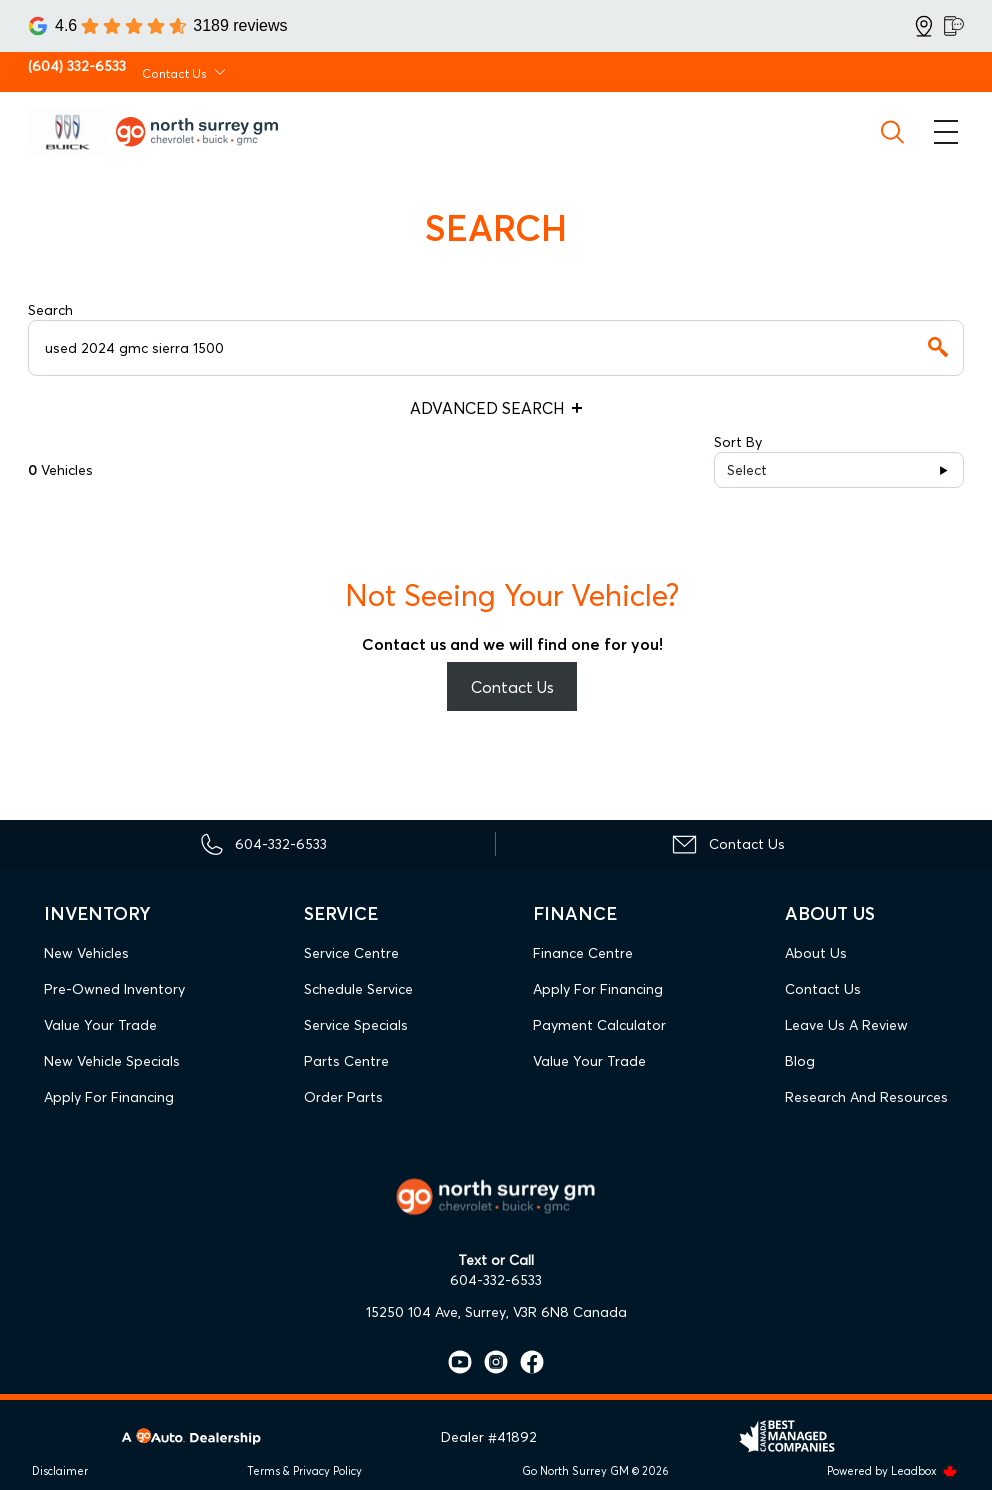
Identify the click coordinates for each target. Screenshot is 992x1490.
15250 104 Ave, (413, 1312)
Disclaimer (60, 1471)
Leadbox (924, 1471)
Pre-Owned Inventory (114, 989)
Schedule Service (358, 989)
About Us (816, 953)
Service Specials (356, 1025)
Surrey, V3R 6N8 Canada (546, 1312)
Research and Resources (866, 1097)
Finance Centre (583, 953)
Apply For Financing (109, 1097)
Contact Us (512, 687)
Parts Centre (346, 1061)
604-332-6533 (496, 1280)
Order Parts (343, 1097)
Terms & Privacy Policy (304, 1471)
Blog (800, 1061)
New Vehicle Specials (112, 1061)
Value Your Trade (100, 1025)
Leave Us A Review (846, 1025)
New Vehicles (86, 953)
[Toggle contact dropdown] (220, 72)
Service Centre (351, 953)
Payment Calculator (599, 1025)
